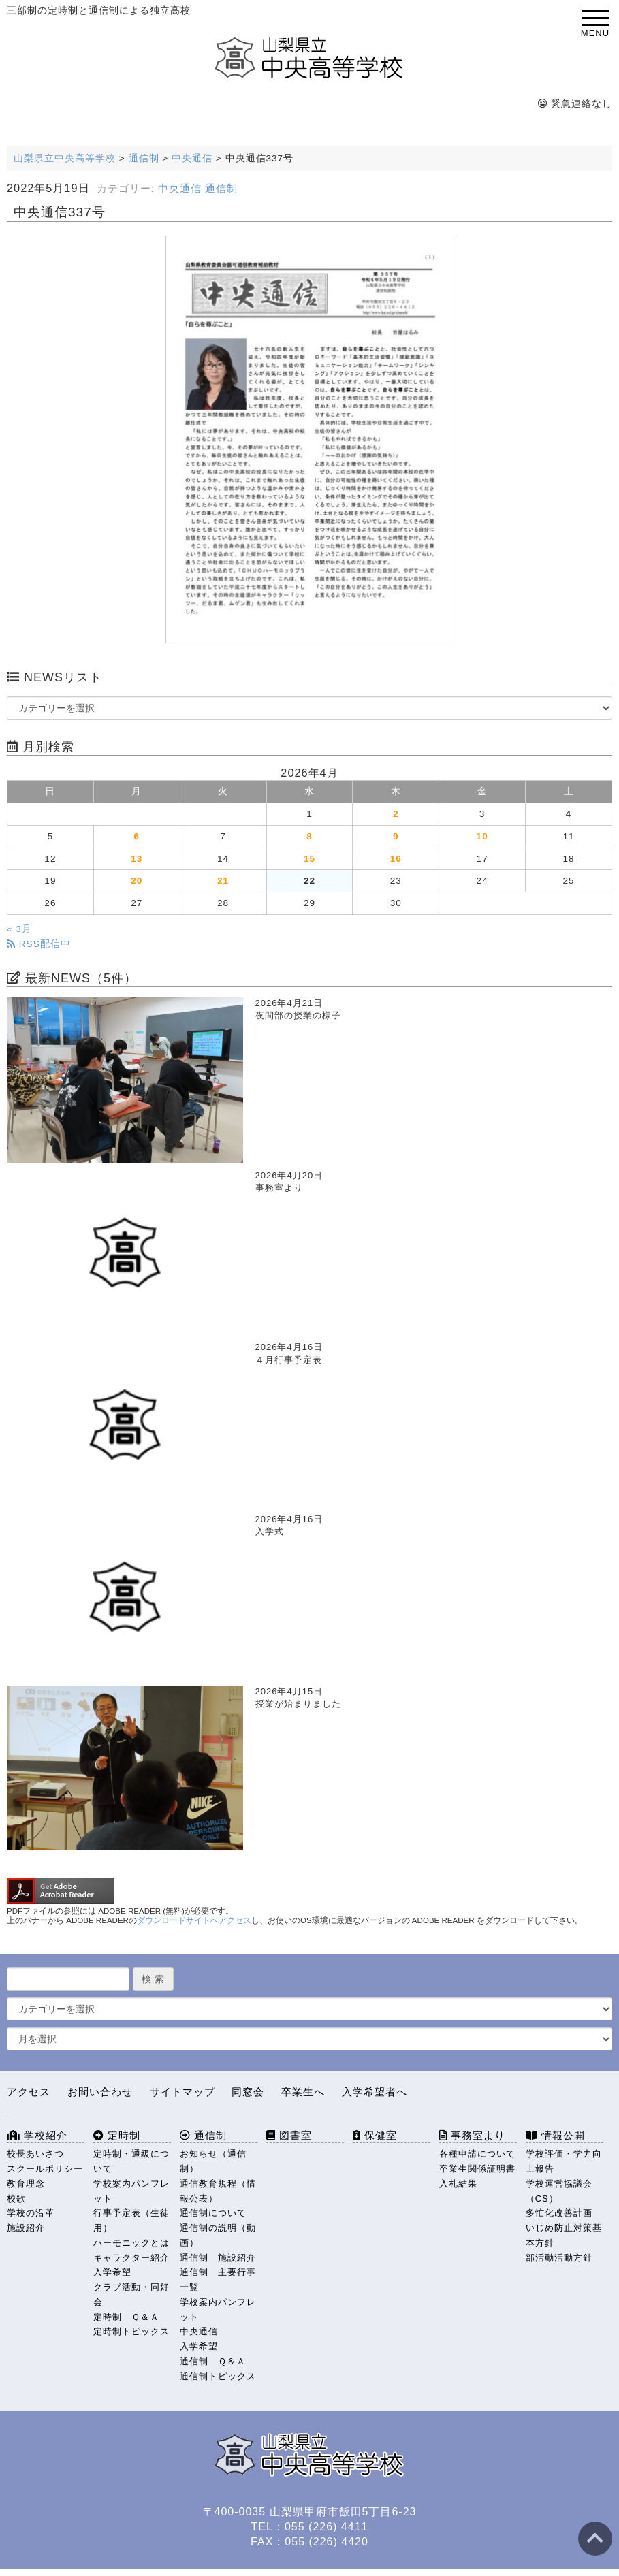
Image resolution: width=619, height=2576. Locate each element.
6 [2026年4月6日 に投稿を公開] (136, 836)
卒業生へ (303, 2091)
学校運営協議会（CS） (559, 2191)
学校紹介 (37, 2135)
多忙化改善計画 (559, 2213)
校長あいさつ (35, 2153)
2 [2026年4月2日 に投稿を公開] (396, 814)
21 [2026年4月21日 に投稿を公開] (223, 880)
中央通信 (180, 188)
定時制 (116, 2135)
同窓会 (248, 2091)
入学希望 (112, 2272)
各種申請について (477, 2153)
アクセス (28, 2091)
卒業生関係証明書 (477, 2168)
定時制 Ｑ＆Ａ (126, 2317)
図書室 (289, 2135)
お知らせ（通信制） (213, 2161)
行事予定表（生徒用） (131, 2220)
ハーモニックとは (131, 2243)
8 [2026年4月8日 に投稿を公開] (309, 836)
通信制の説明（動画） (218, 2235)
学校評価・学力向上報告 (564, 2161)
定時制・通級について (131, 2161)
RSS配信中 (39, 944)
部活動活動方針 (559, 2258)
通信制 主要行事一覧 (218, 2279)
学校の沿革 (30, 2213)
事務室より (472, 2135)
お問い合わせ (100, 2091)
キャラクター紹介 (131, 2258)
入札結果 (458, 2183)
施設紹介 (26, 2228)
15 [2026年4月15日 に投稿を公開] (309, 859)
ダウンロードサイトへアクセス (194, 1920)
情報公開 (555, 2135)
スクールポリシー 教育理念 (45, 2176)
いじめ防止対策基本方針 (564, 2235)
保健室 (375, 2135)
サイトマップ (182, 2091)
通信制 (221, 188)
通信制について (213, 2213)
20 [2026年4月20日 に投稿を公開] (136, 880)
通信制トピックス (218, 2376)
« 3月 (19, 929)
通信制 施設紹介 (218, 2258)
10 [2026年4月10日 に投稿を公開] (482, 836)
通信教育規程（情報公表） (218, 2191)
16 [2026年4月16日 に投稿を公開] (396, 859)
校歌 (16, 2198)
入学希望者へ (374, 2091)
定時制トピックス (131, 2331)
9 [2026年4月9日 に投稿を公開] (396, 836)
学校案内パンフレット (131, 2191)
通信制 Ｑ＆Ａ (213, 2361)
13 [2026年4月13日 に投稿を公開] (136, 859)
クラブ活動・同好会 (131, 2294)
